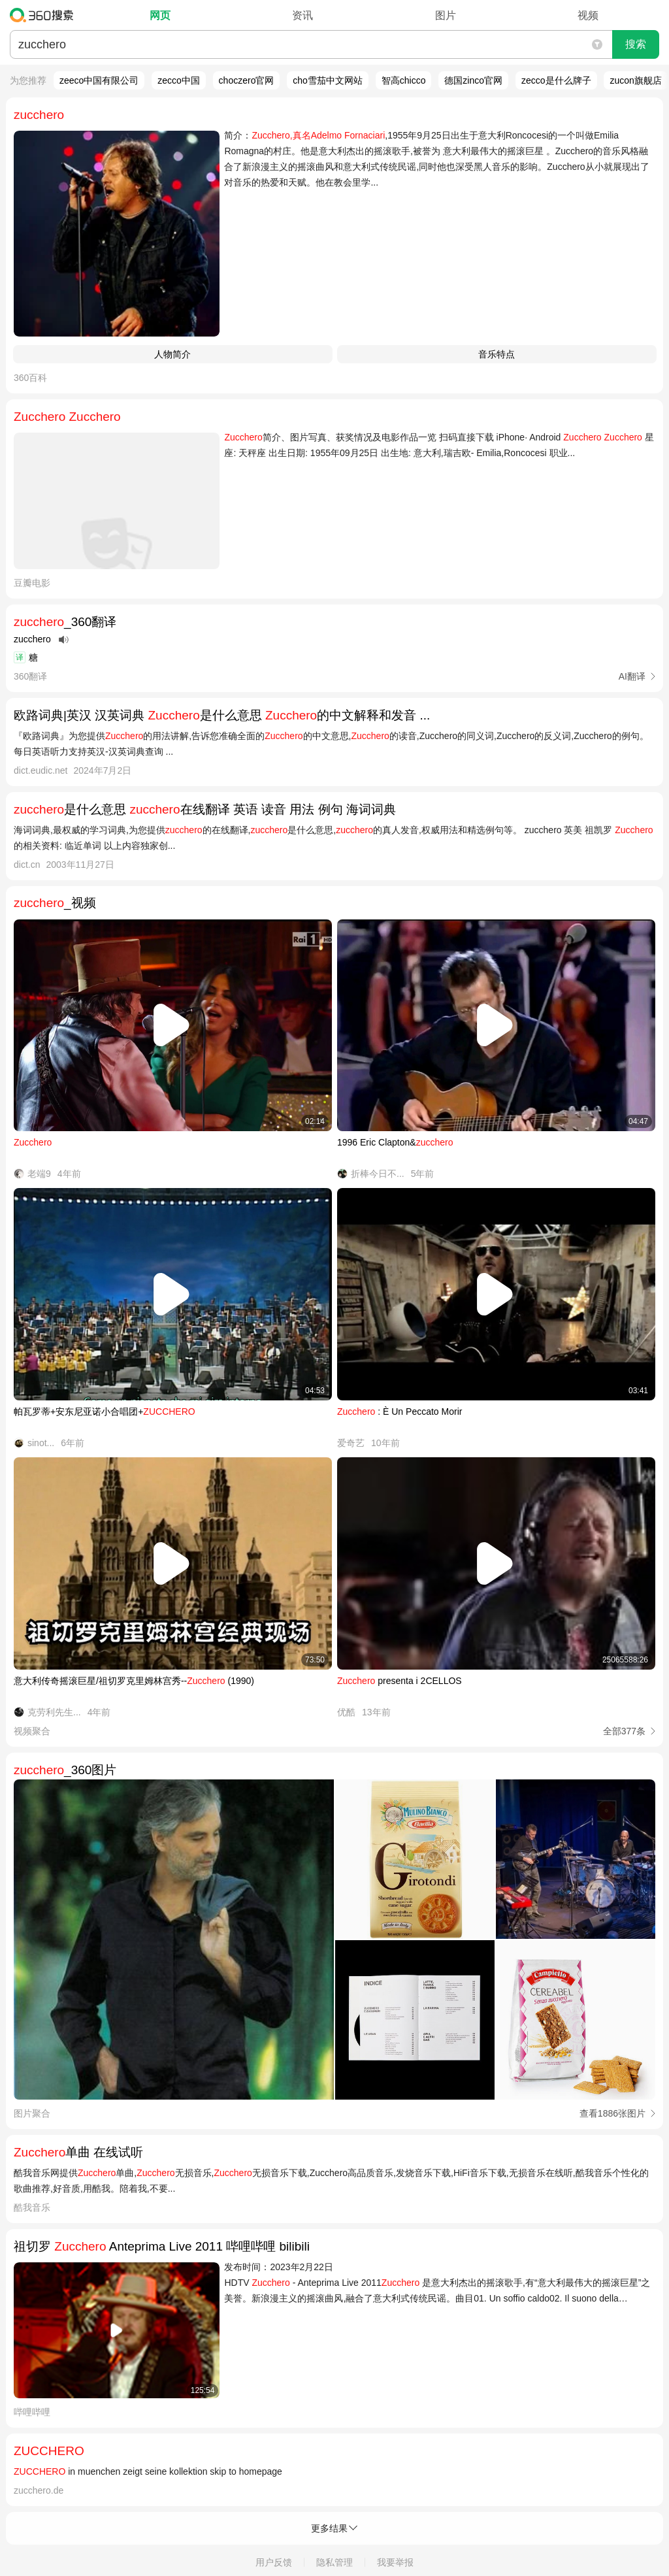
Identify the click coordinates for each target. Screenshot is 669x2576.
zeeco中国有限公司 (99, 80)
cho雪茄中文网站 (328, 80)
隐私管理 (334, 2562)
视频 (588, 15)
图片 (445, 15)
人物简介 (172, 354)
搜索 (635, 44)
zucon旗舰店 (635, 80)
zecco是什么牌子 (556, 80)
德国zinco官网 (473, 80)
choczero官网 (246, 80)
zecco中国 (178, 80)
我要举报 (395, 2562)
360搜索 (45, 15)
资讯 (302, 15)
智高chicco (404, 80)
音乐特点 (496, 354)
